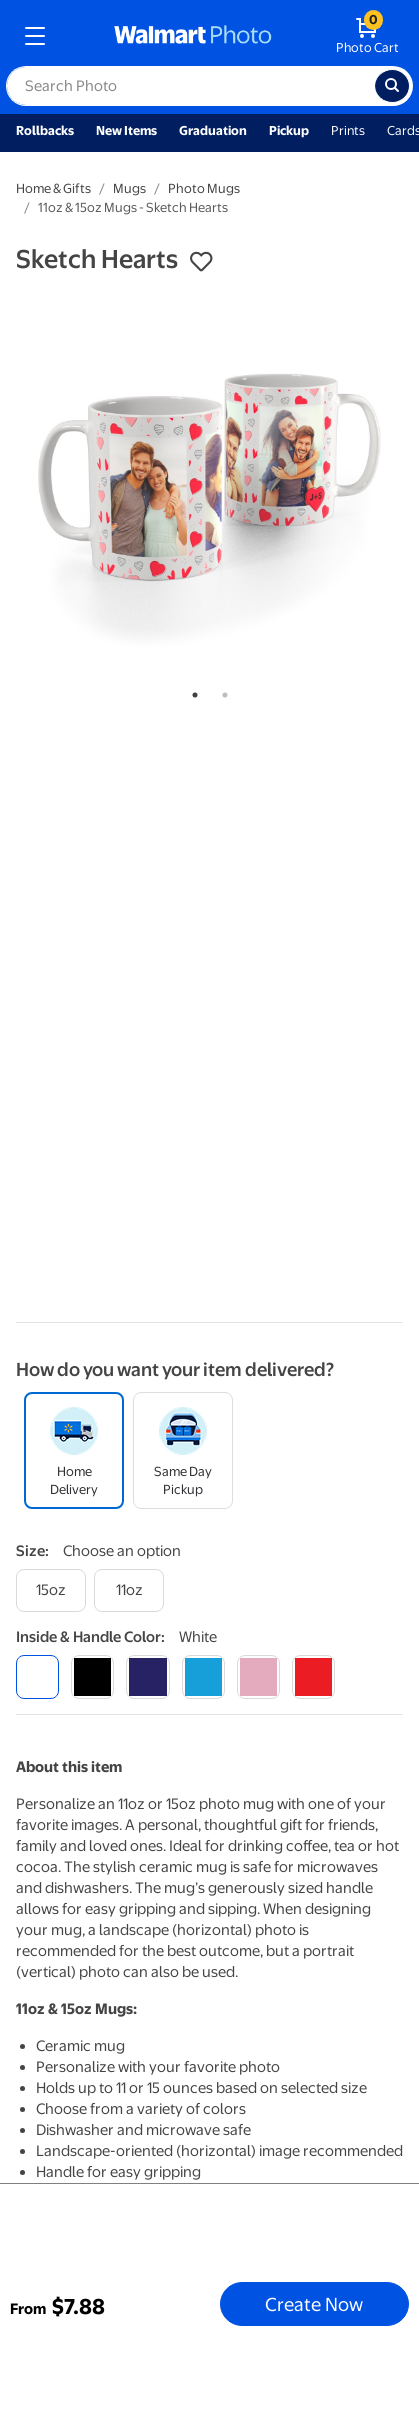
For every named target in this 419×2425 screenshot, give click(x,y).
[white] (37, 1676)
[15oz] (51, 1590)
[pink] (258, 1676)
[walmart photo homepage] (193, 36)
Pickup (289, 130)
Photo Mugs (204, 188)
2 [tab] (221, 691)
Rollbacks (45, 130)
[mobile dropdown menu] (35, 36)
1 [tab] (191, 691)
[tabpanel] (209, 481)
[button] (201, 262)
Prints (348, 130)
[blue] (147, 1676)
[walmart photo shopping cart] (367, 36)
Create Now (314, 2304)
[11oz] (129, 1590)
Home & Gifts (53, 188)
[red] (313, 1676)
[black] (92, 1676)
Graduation (213, 130)
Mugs (129, 188)
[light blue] (203, 1676)
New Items (126, 130)
